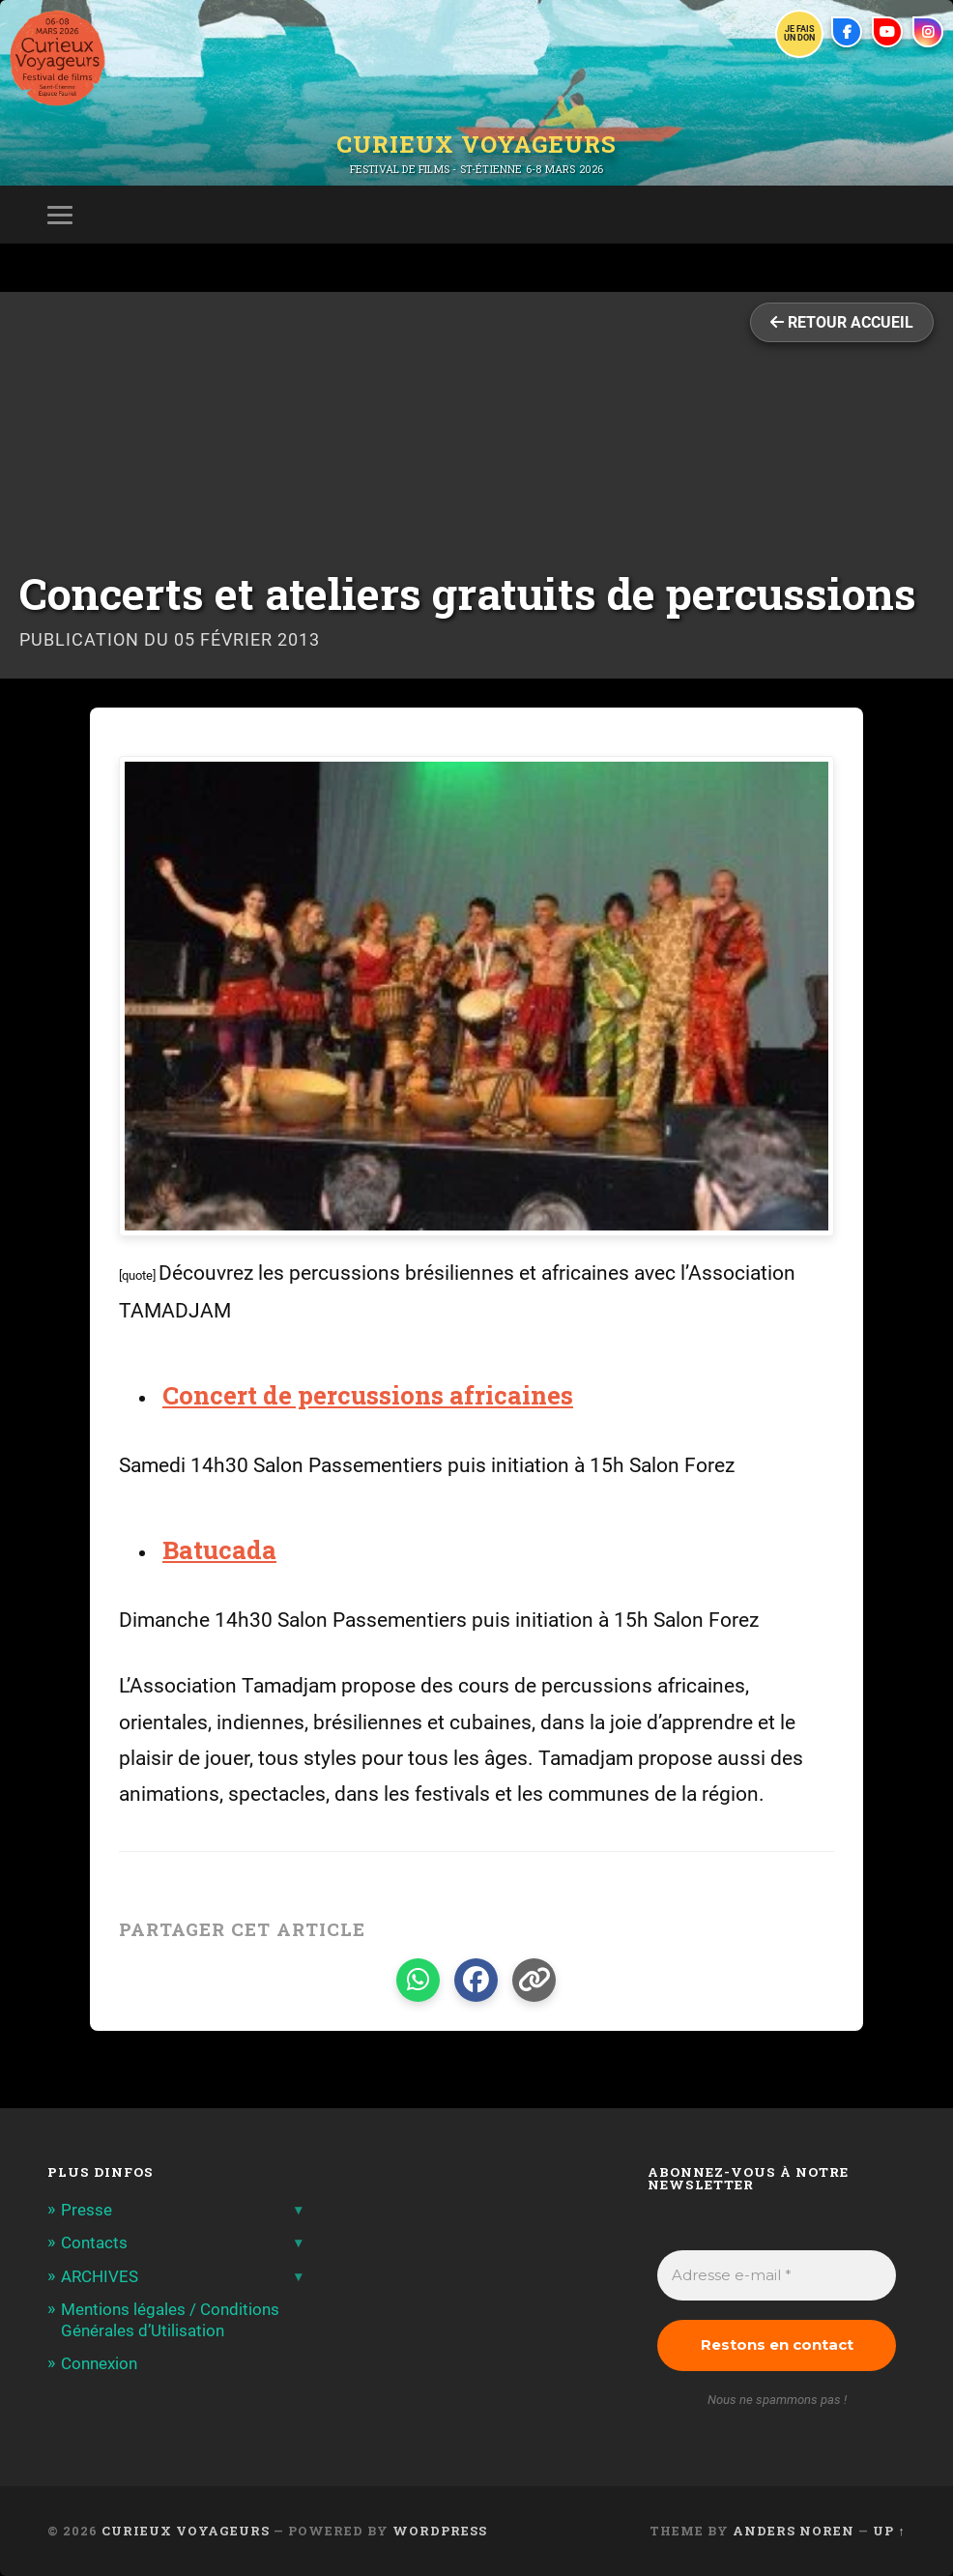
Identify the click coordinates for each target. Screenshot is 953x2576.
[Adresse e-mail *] (776, 2275)
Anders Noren (793, 2530)
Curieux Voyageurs (476, 144)
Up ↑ (889, 2530)
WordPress (439, 2530)
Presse (86, 2209)
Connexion (99, 2363)
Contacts (94, 2242)
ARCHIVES (99, 2276)
